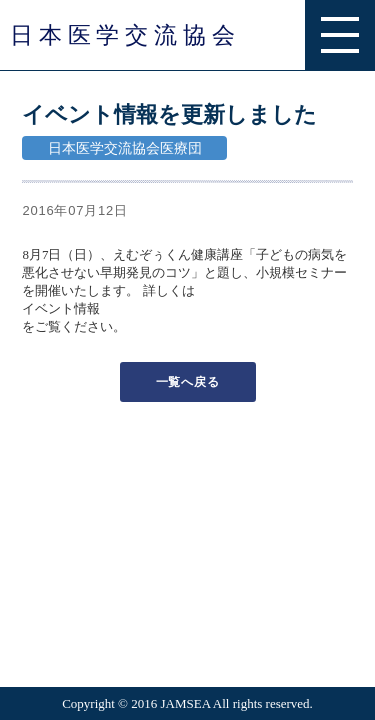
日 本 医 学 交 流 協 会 (122, 35)
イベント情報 (61, 308)
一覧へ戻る (188, 382)
